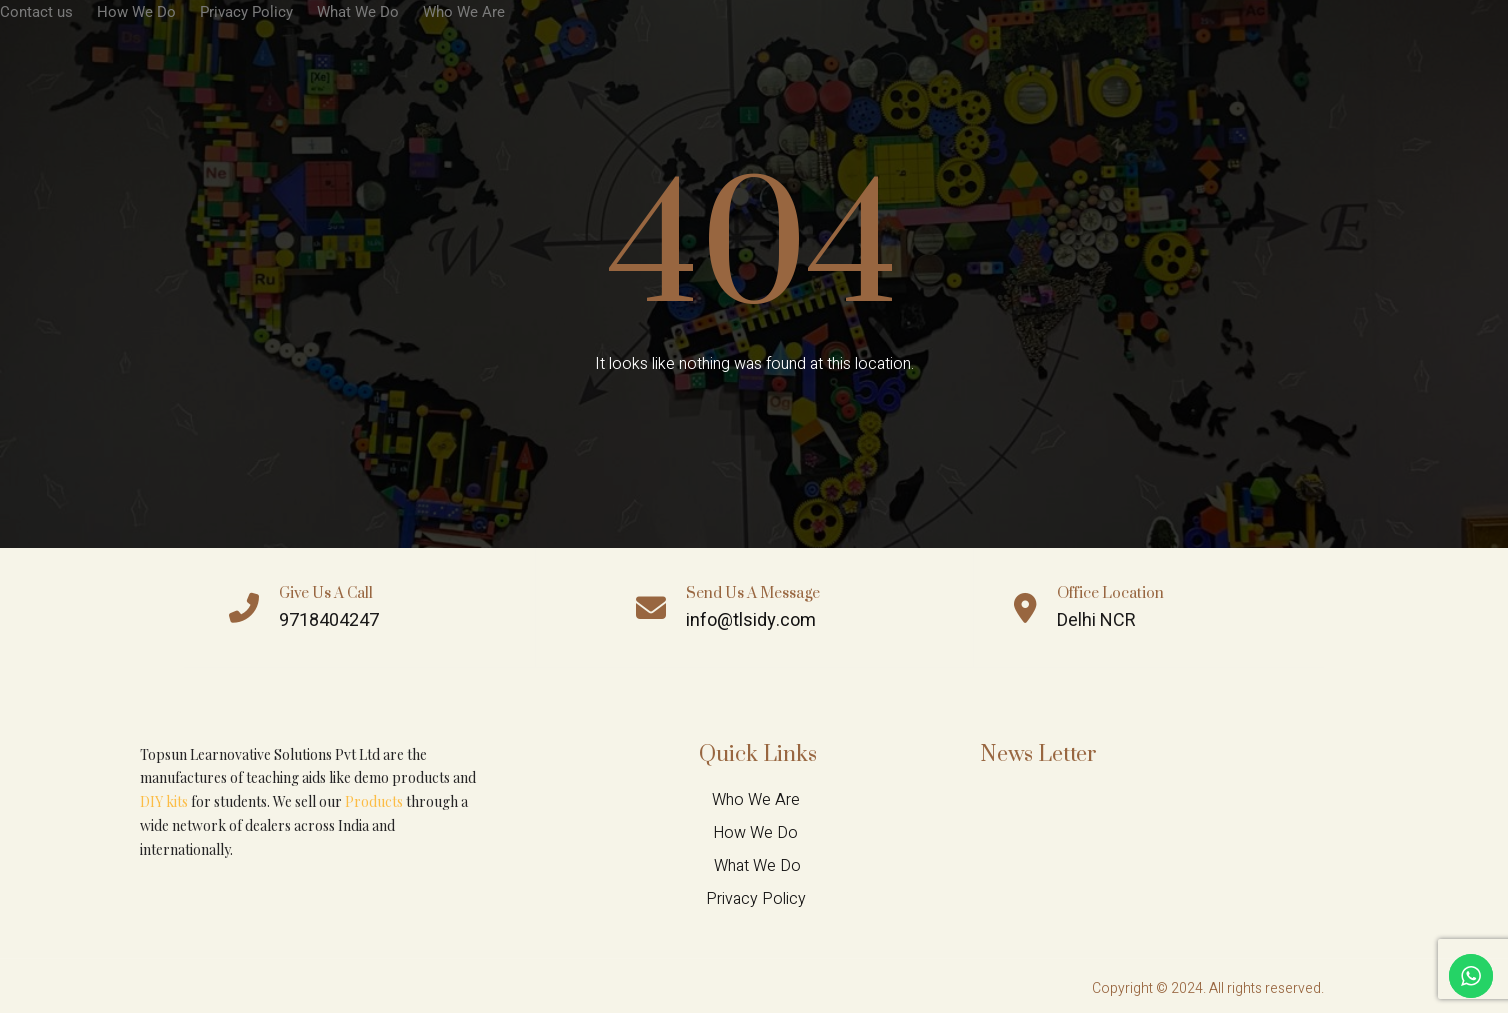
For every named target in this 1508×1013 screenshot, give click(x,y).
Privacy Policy (246, 12)
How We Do (136, 12)
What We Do (358, 12)
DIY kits (164, 801)
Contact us (36, 12)
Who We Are (464, 12)
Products (374, 801)
